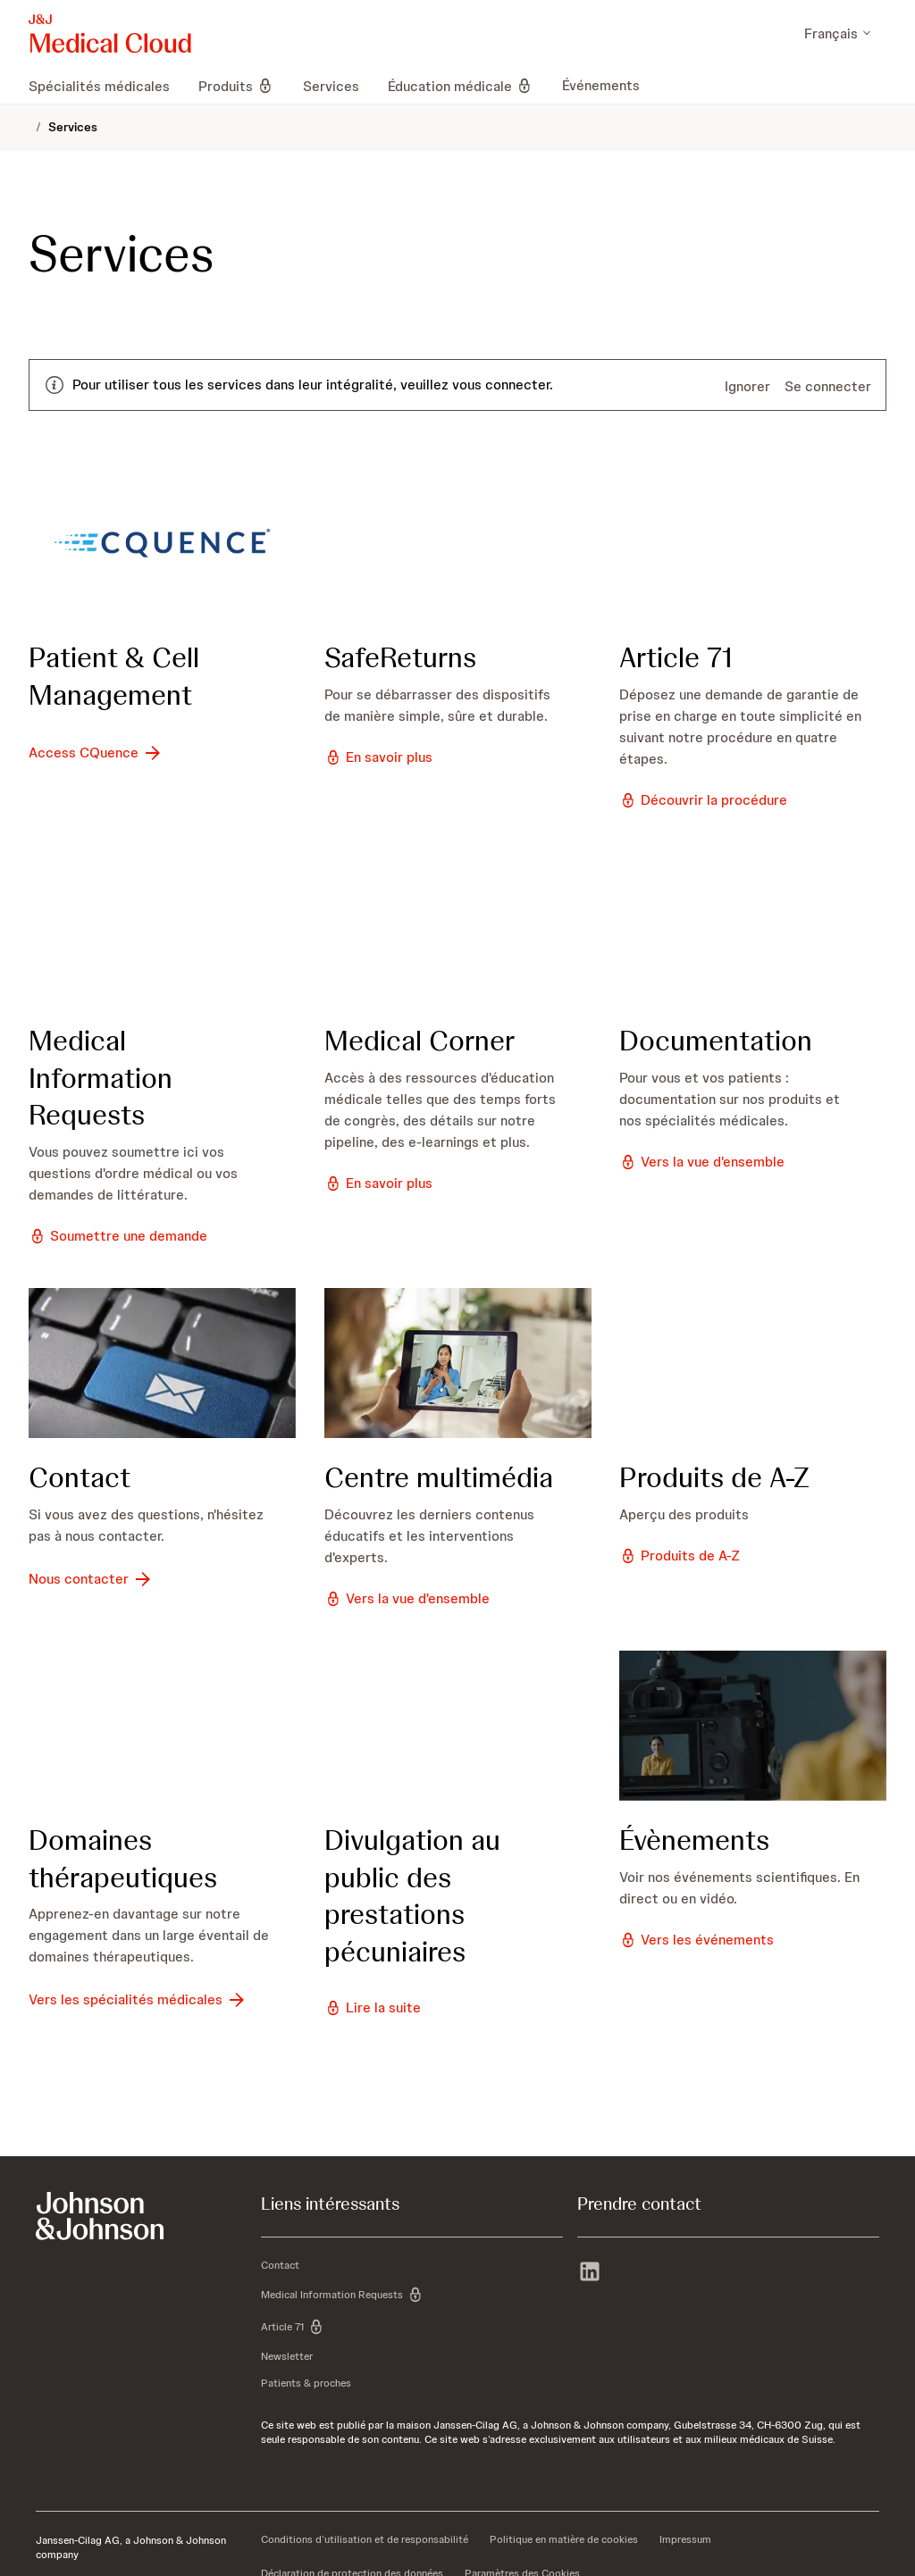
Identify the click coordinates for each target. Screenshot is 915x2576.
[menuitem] (106, 86)
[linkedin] (589, 2273)
